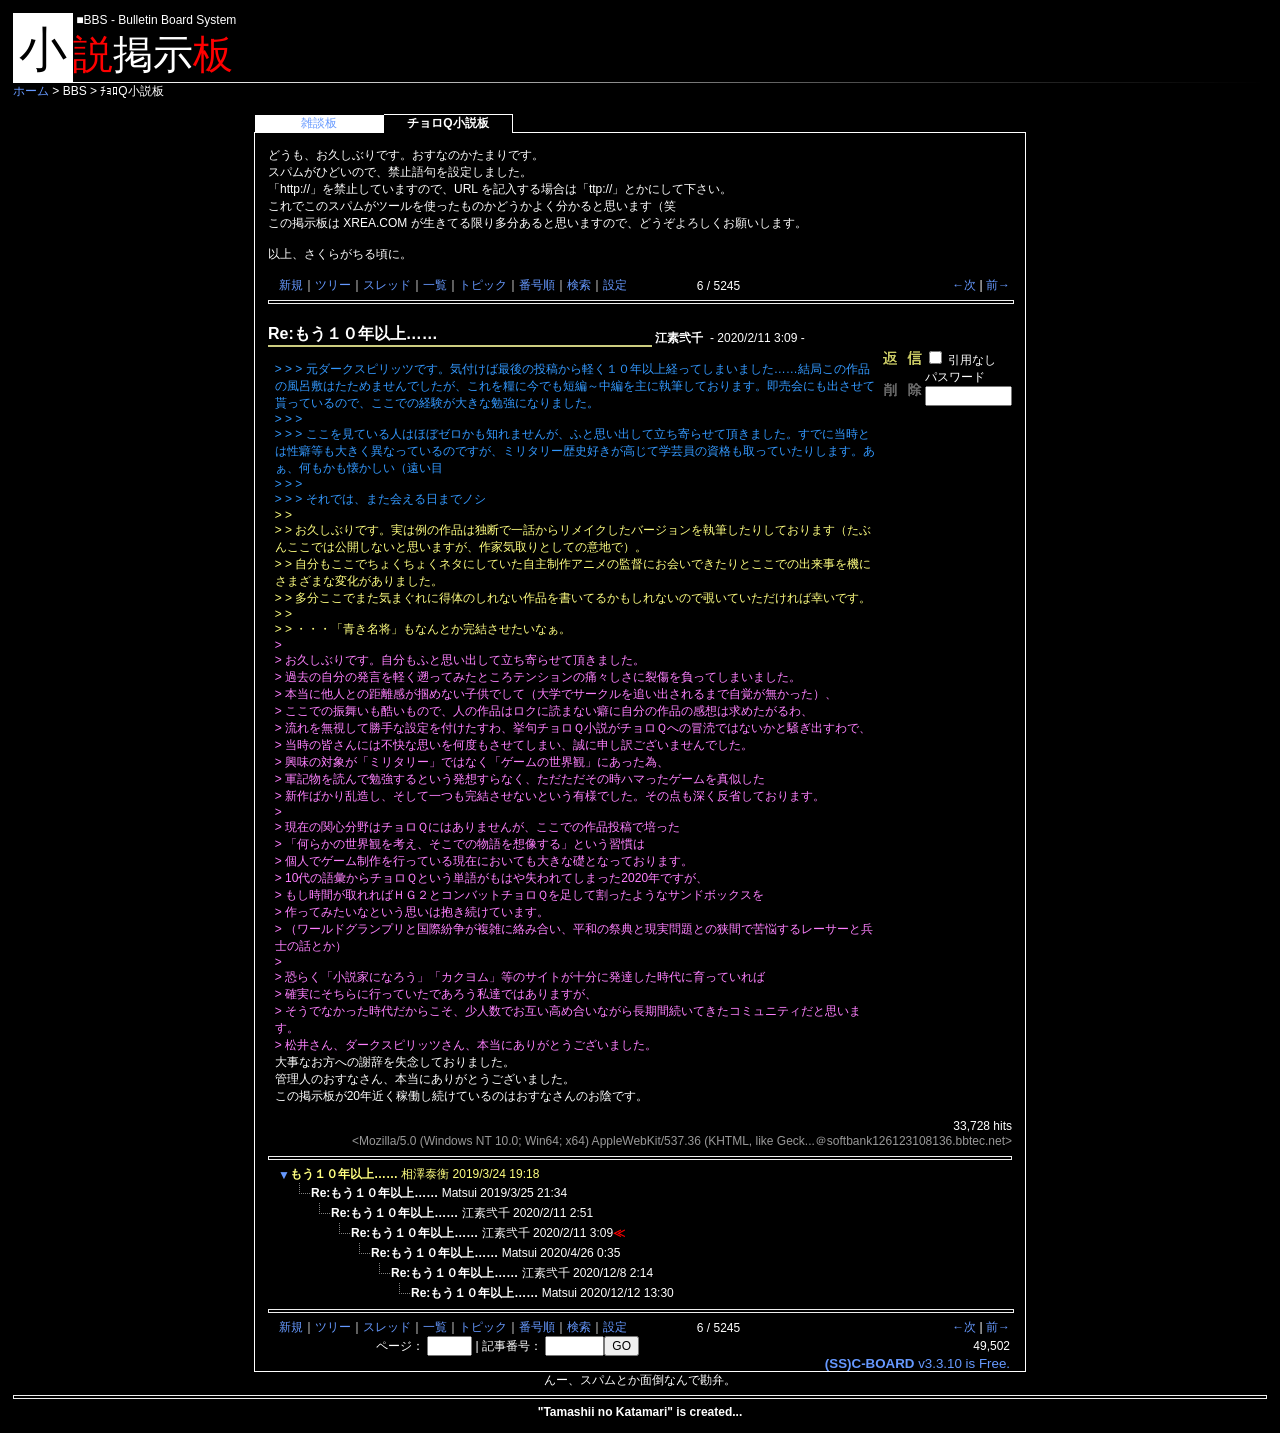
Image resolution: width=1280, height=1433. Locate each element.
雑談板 (319, 123)
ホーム (31, 91)
